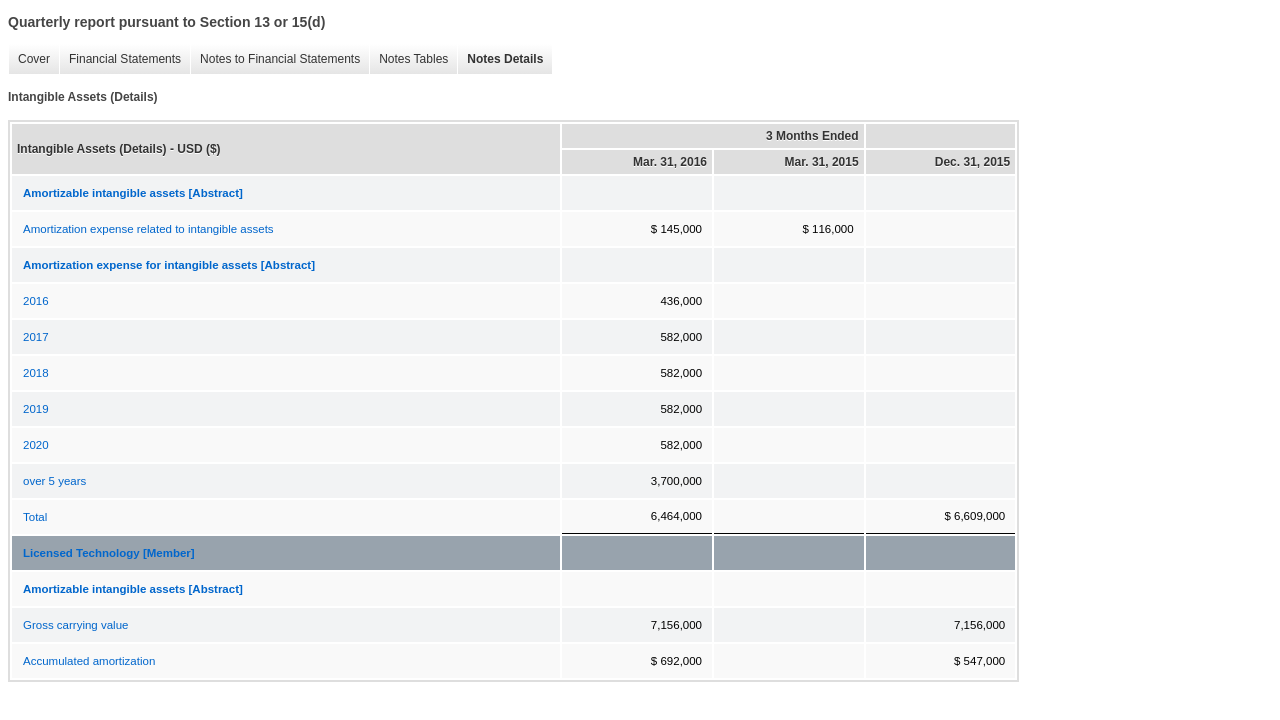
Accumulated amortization (89, 661)
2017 (36, 337)
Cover (29, 59)
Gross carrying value (75, 625)
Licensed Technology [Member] (109, 553)
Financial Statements (120, 59)
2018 (36, 373)
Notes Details (500, 59)
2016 (36, 301)
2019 (36, 409)
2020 (36, 445)
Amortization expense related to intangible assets (148, 229)
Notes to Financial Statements (275, 59)
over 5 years (54, 481)
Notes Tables (408, 59)
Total (35, 517)
